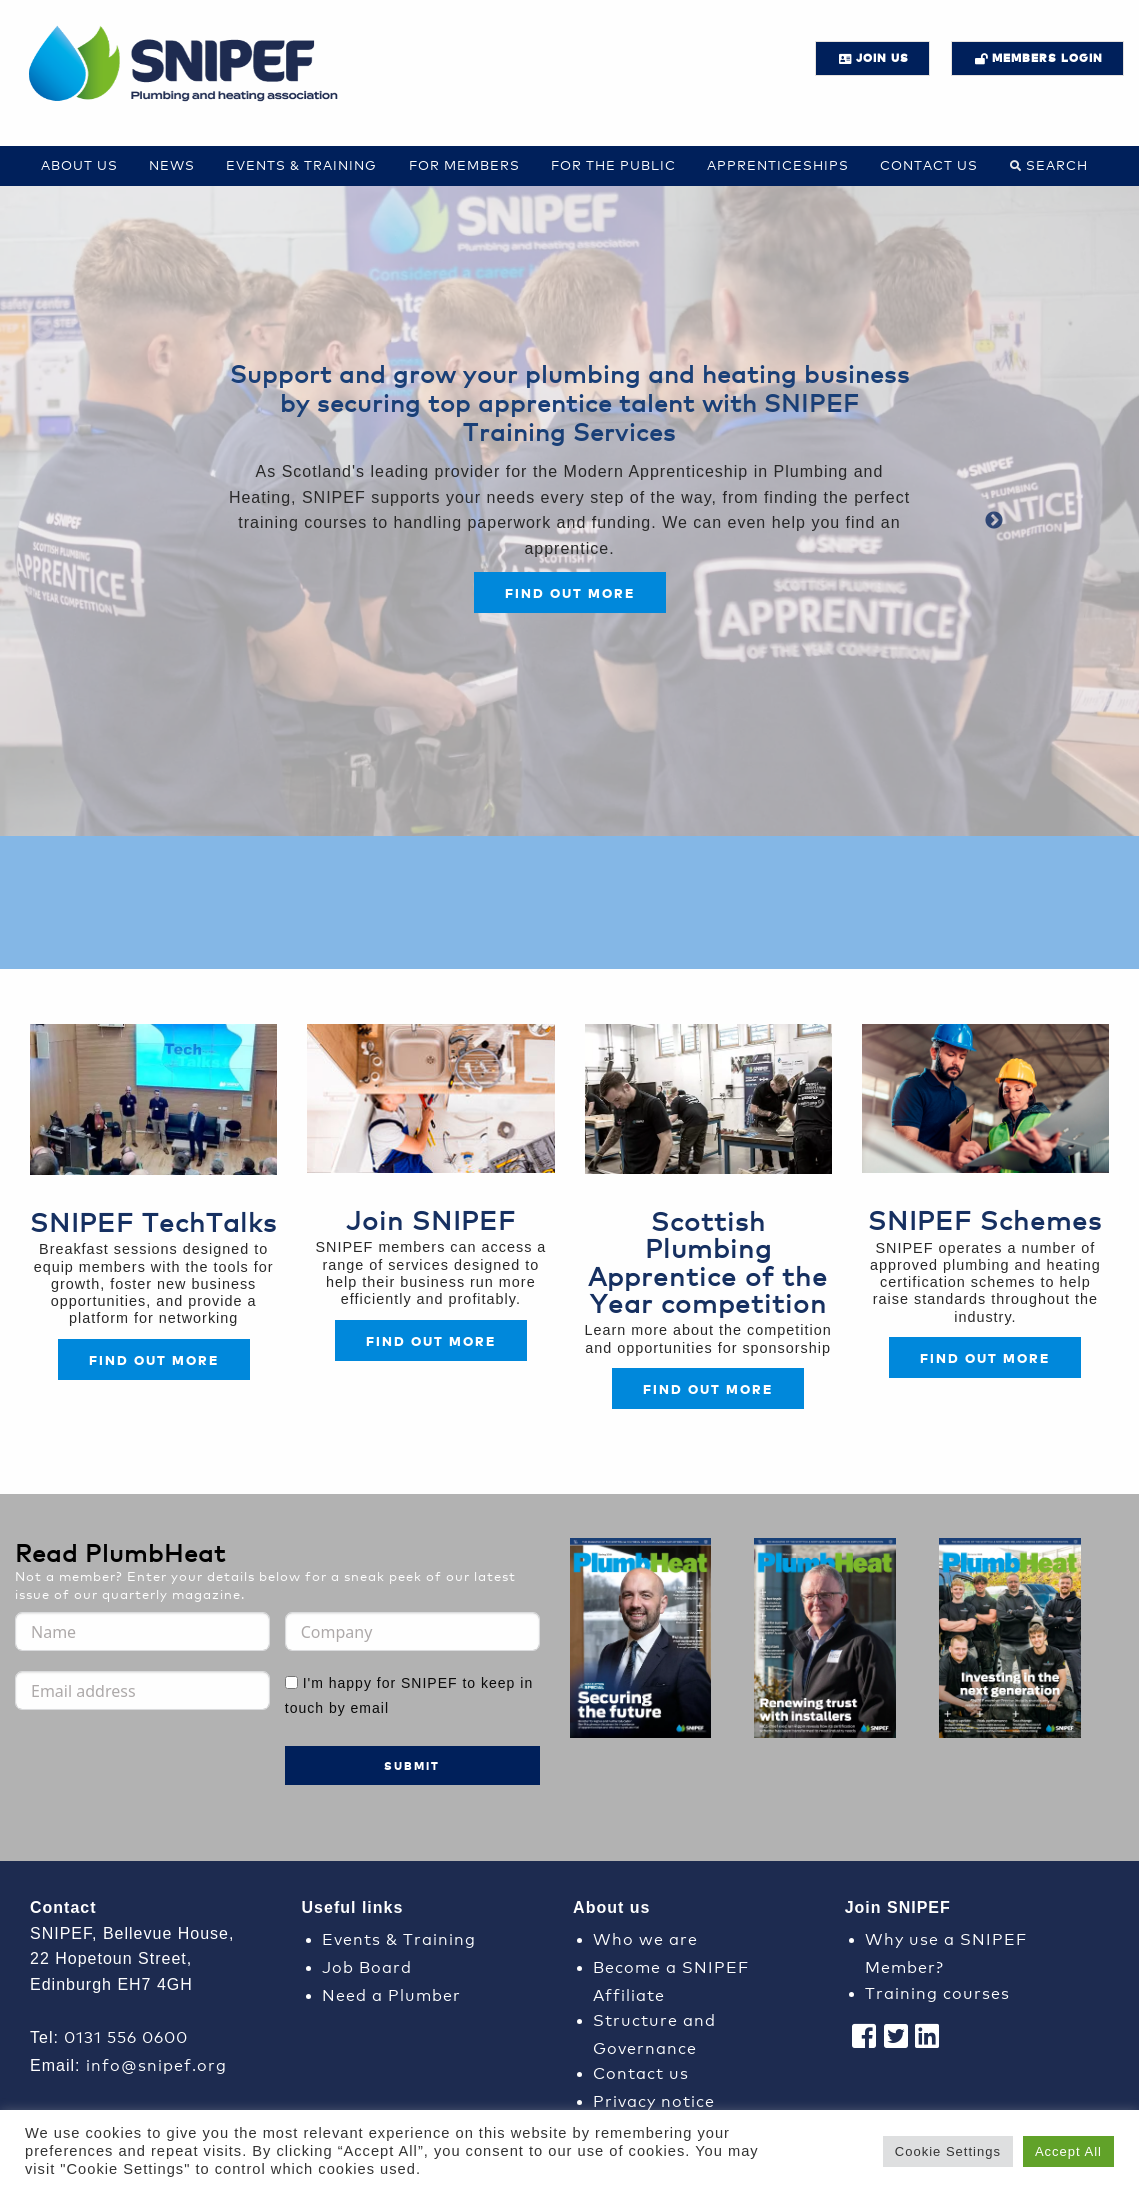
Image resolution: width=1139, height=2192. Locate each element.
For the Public (613, 164)
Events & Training (301, 164)
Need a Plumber (391, 1993)
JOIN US (882, 57)
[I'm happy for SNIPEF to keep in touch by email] (291, 1682)
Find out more (570, 592)
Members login (1047, 57)
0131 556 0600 (126, 2035)
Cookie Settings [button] (948, 2151)
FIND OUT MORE (431, 1340)
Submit (412, 1765)
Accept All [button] (1068, 2151)
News (172, 164)
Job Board (367, 1965)
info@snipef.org (156, 2063)
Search (1057, 164)
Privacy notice (654, 2099)
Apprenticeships (778, 164)
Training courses (937, 1991)
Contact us (929, 164)
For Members (464, 164)
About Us (79, 164)
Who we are (645, 1937)
